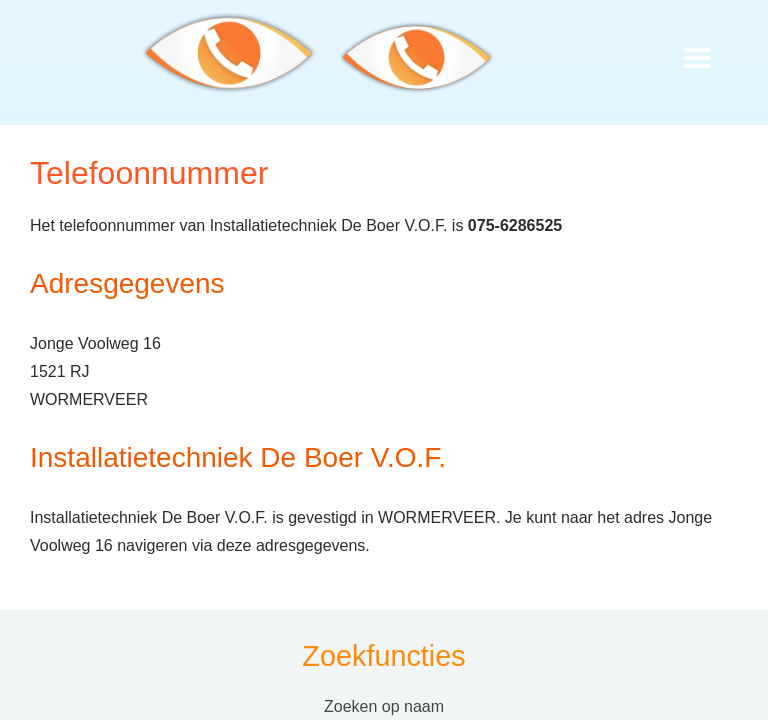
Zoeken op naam (384, 706)
